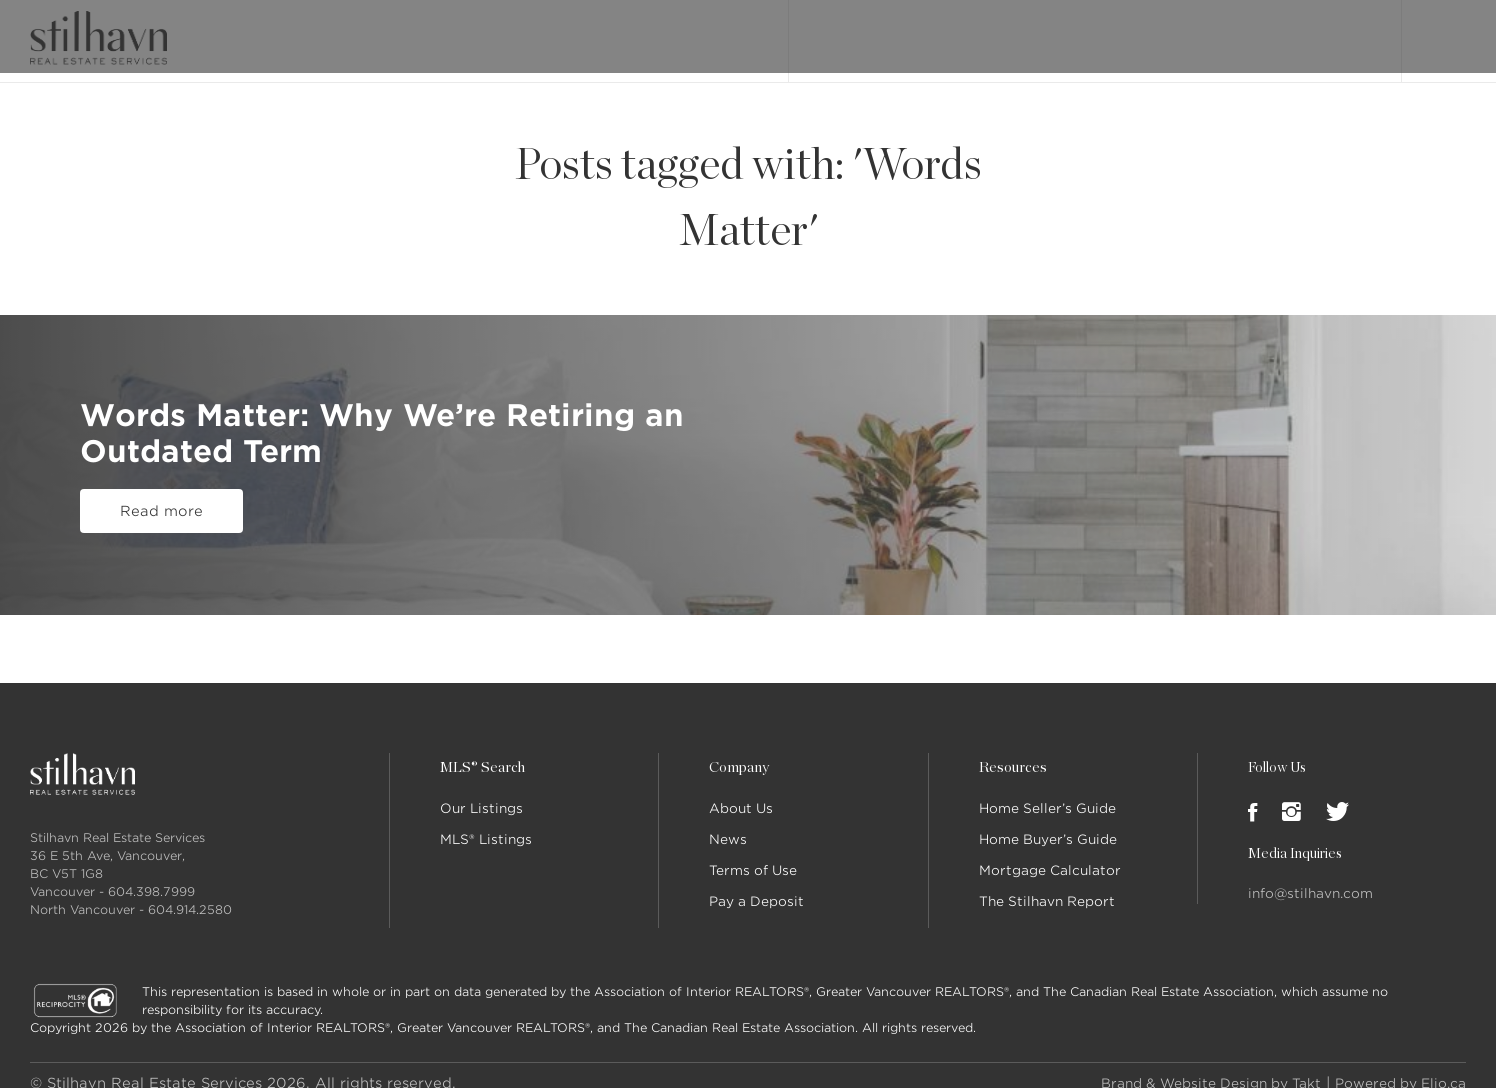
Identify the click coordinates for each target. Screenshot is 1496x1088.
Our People (1120, 32)
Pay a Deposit (756, 885)
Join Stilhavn (1312, 32)
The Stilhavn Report (1047, 885)
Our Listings (848, 32)
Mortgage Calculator (1050, 854)
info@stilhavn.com (1310, 877)
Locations (1213, 32)
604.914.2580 (190, 893)
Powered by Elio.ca (1393, 1067)
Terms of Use (753, 854)
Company (738, 752)
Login (1445, 32)
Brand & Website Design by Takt (1187, 1067)
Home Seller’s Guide (1047, 792)
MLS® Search (954, 32)
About (1039, 32)
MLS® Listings (486, 823)
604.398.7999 (151, 875)
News (728, 823)
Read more (161, 449)
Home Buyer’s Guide (1048, 823)
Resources (1011, 752)
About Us (741, 792)
